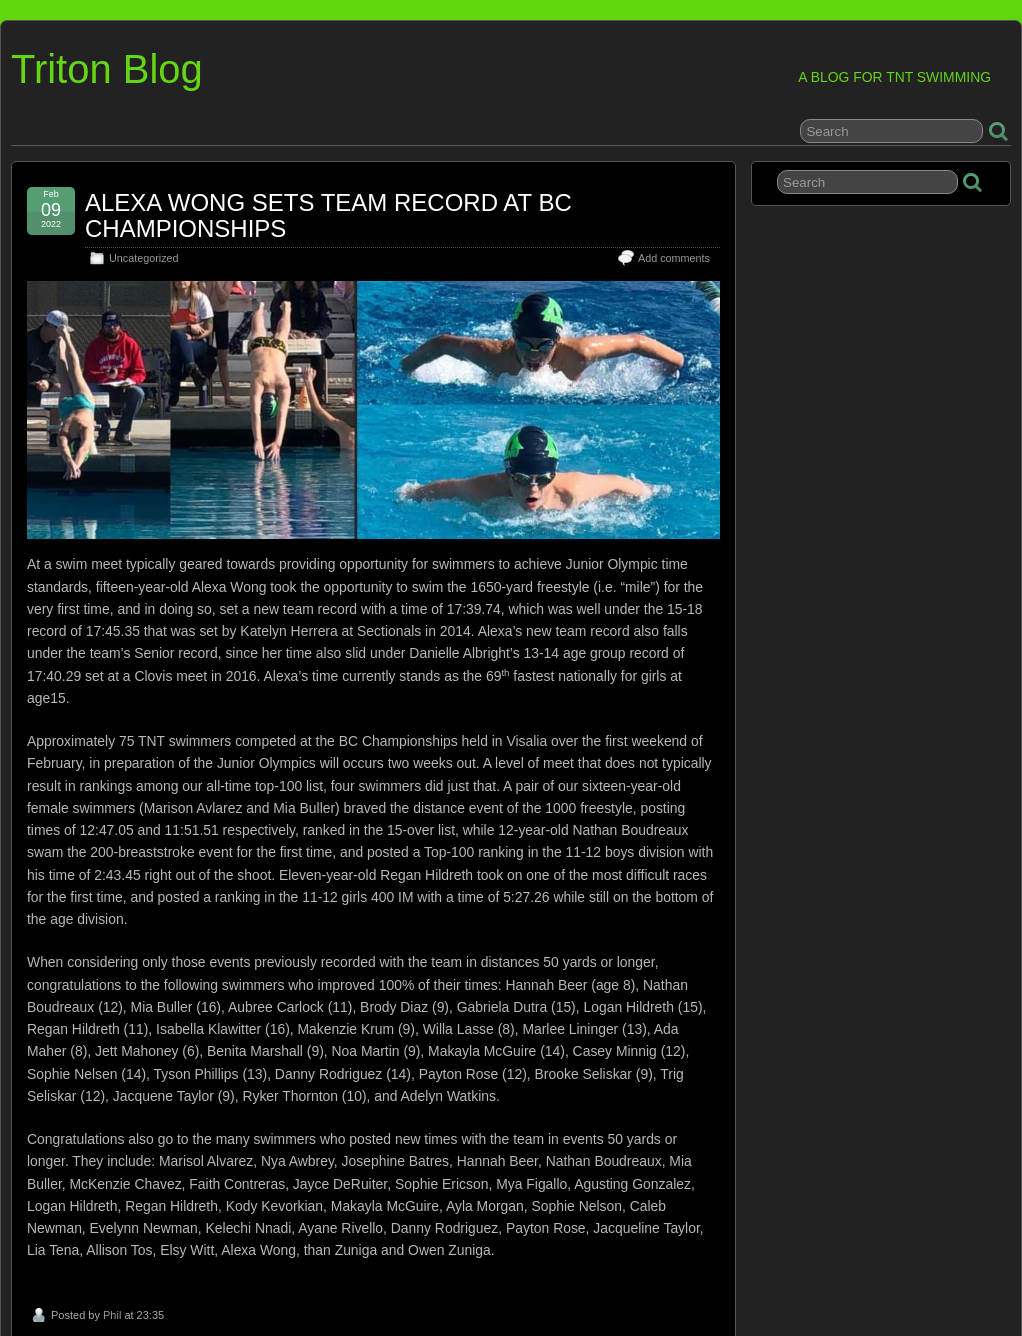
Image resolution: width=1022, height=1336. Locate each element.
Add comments (674, 258)
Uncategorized (144, 258)
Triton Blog (107, 69)
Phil (112, 1315)
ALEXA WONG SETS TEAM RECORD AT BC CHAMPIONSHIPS (328, 215)
